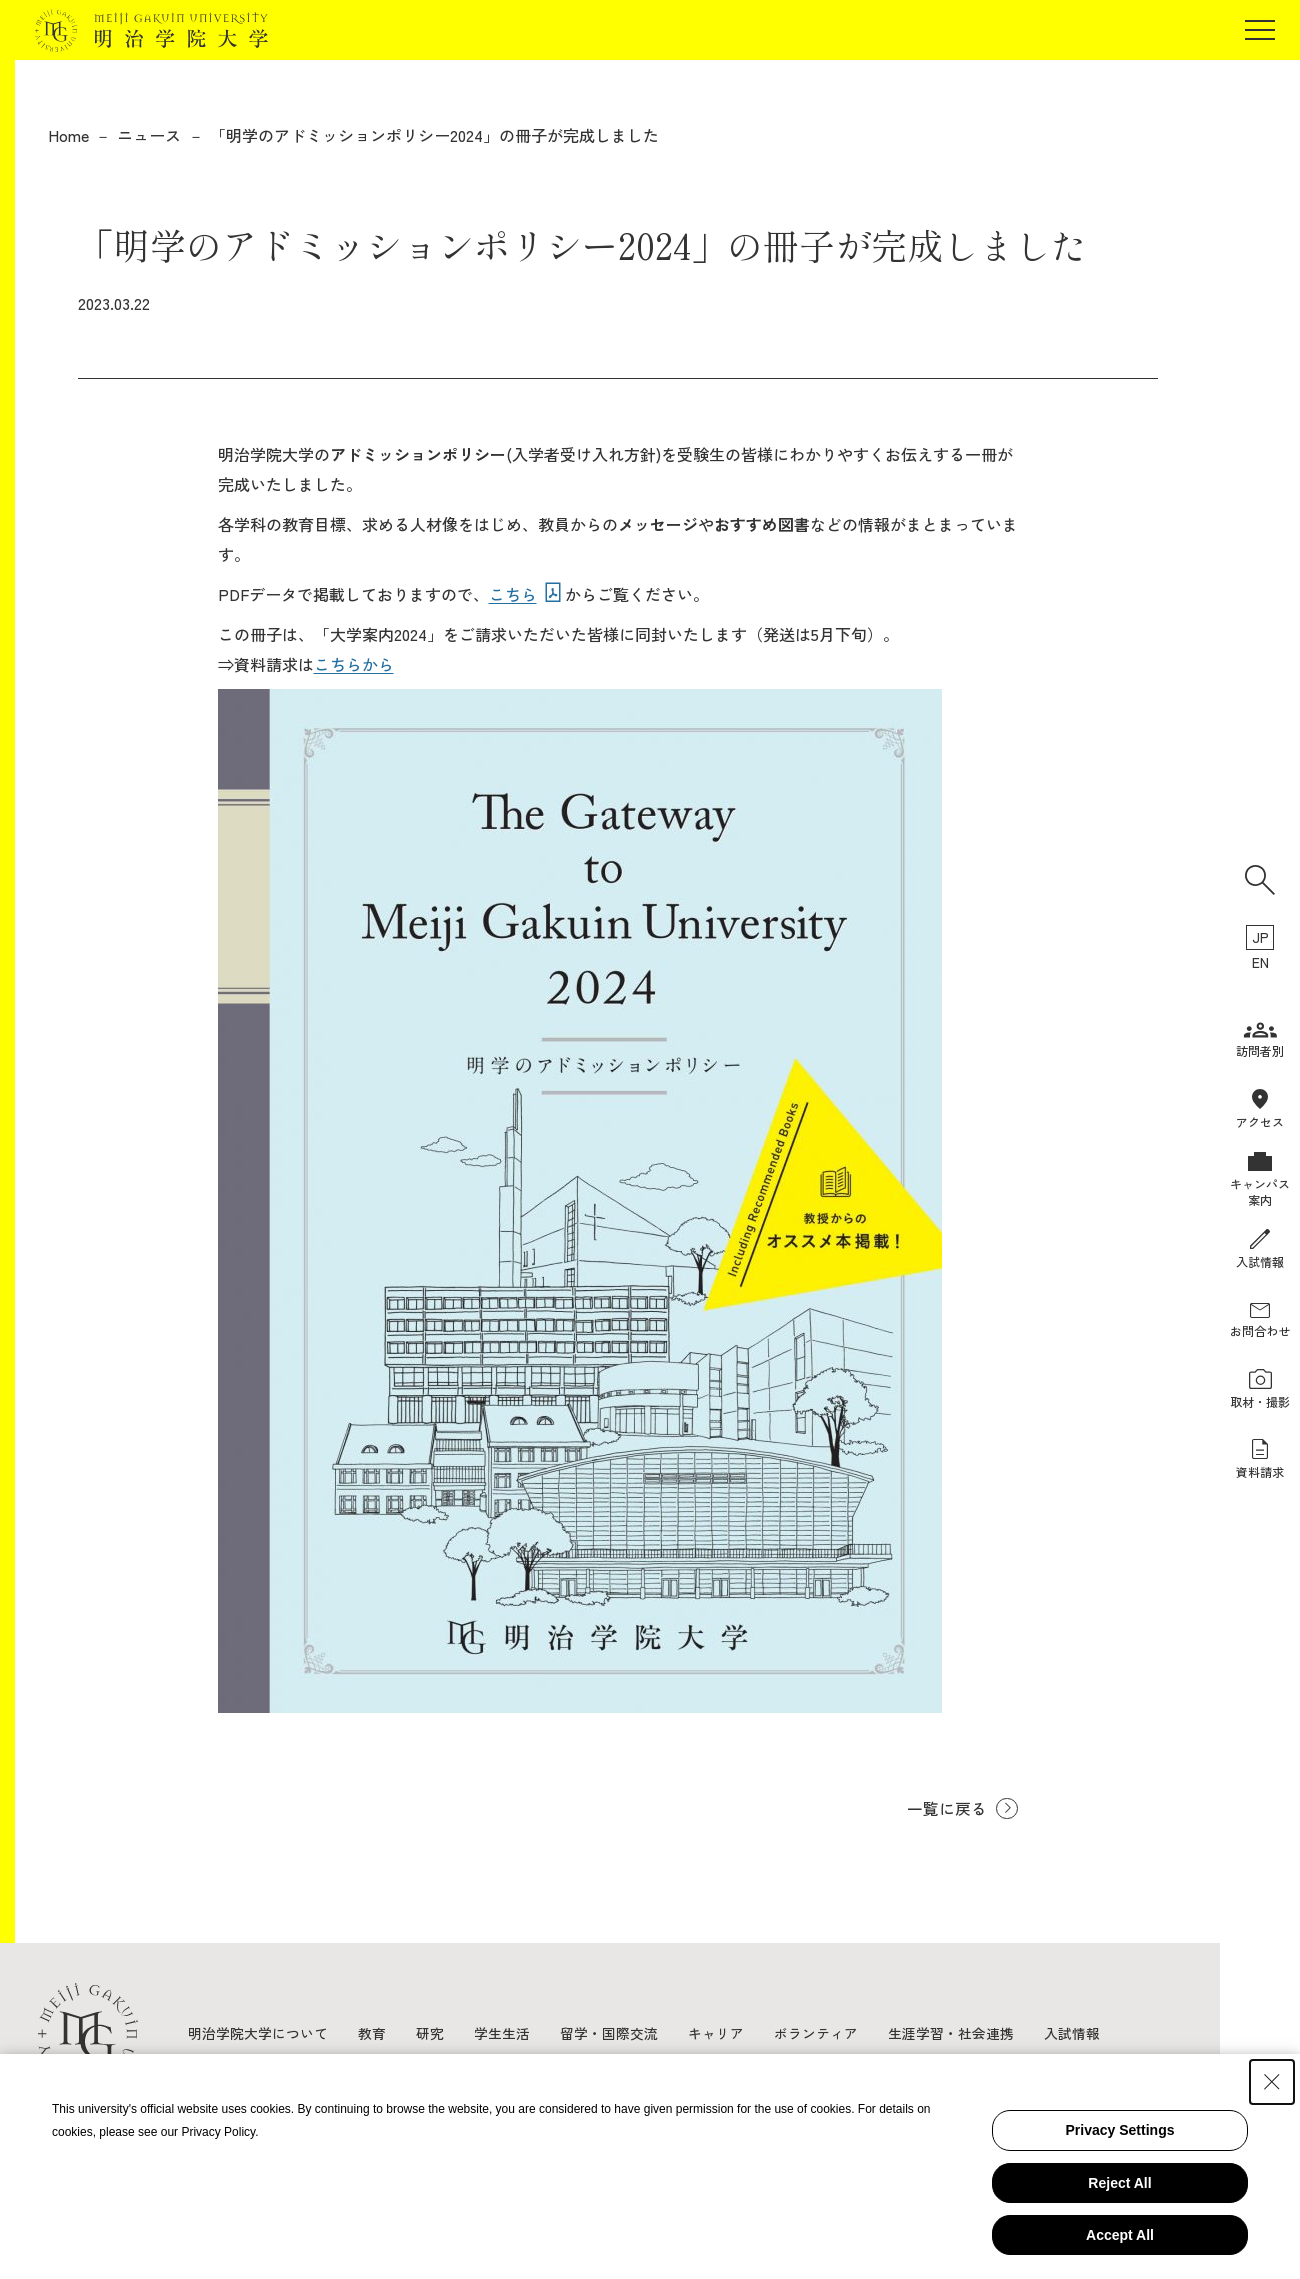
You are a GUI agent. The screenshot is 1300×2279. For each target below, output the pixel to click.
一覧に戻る (946, 1808)
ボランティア (816, 2033)
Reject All (1119, 2183)
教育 (372, 2033)
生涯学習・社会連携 (951, 2033)
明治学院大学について (258, 2033)
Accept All (1120, 2235)
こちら (513, 594)
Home (68, 135)
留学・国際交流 (609, 2033)
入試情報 (1072, 2033)
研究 (430, 2033)
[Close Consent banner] (1272, 2082)
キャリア (716, 2033)
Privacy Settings (1120, 2130)
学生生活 (502, 2033)
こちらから (354, 664)
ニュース (149, 135)
